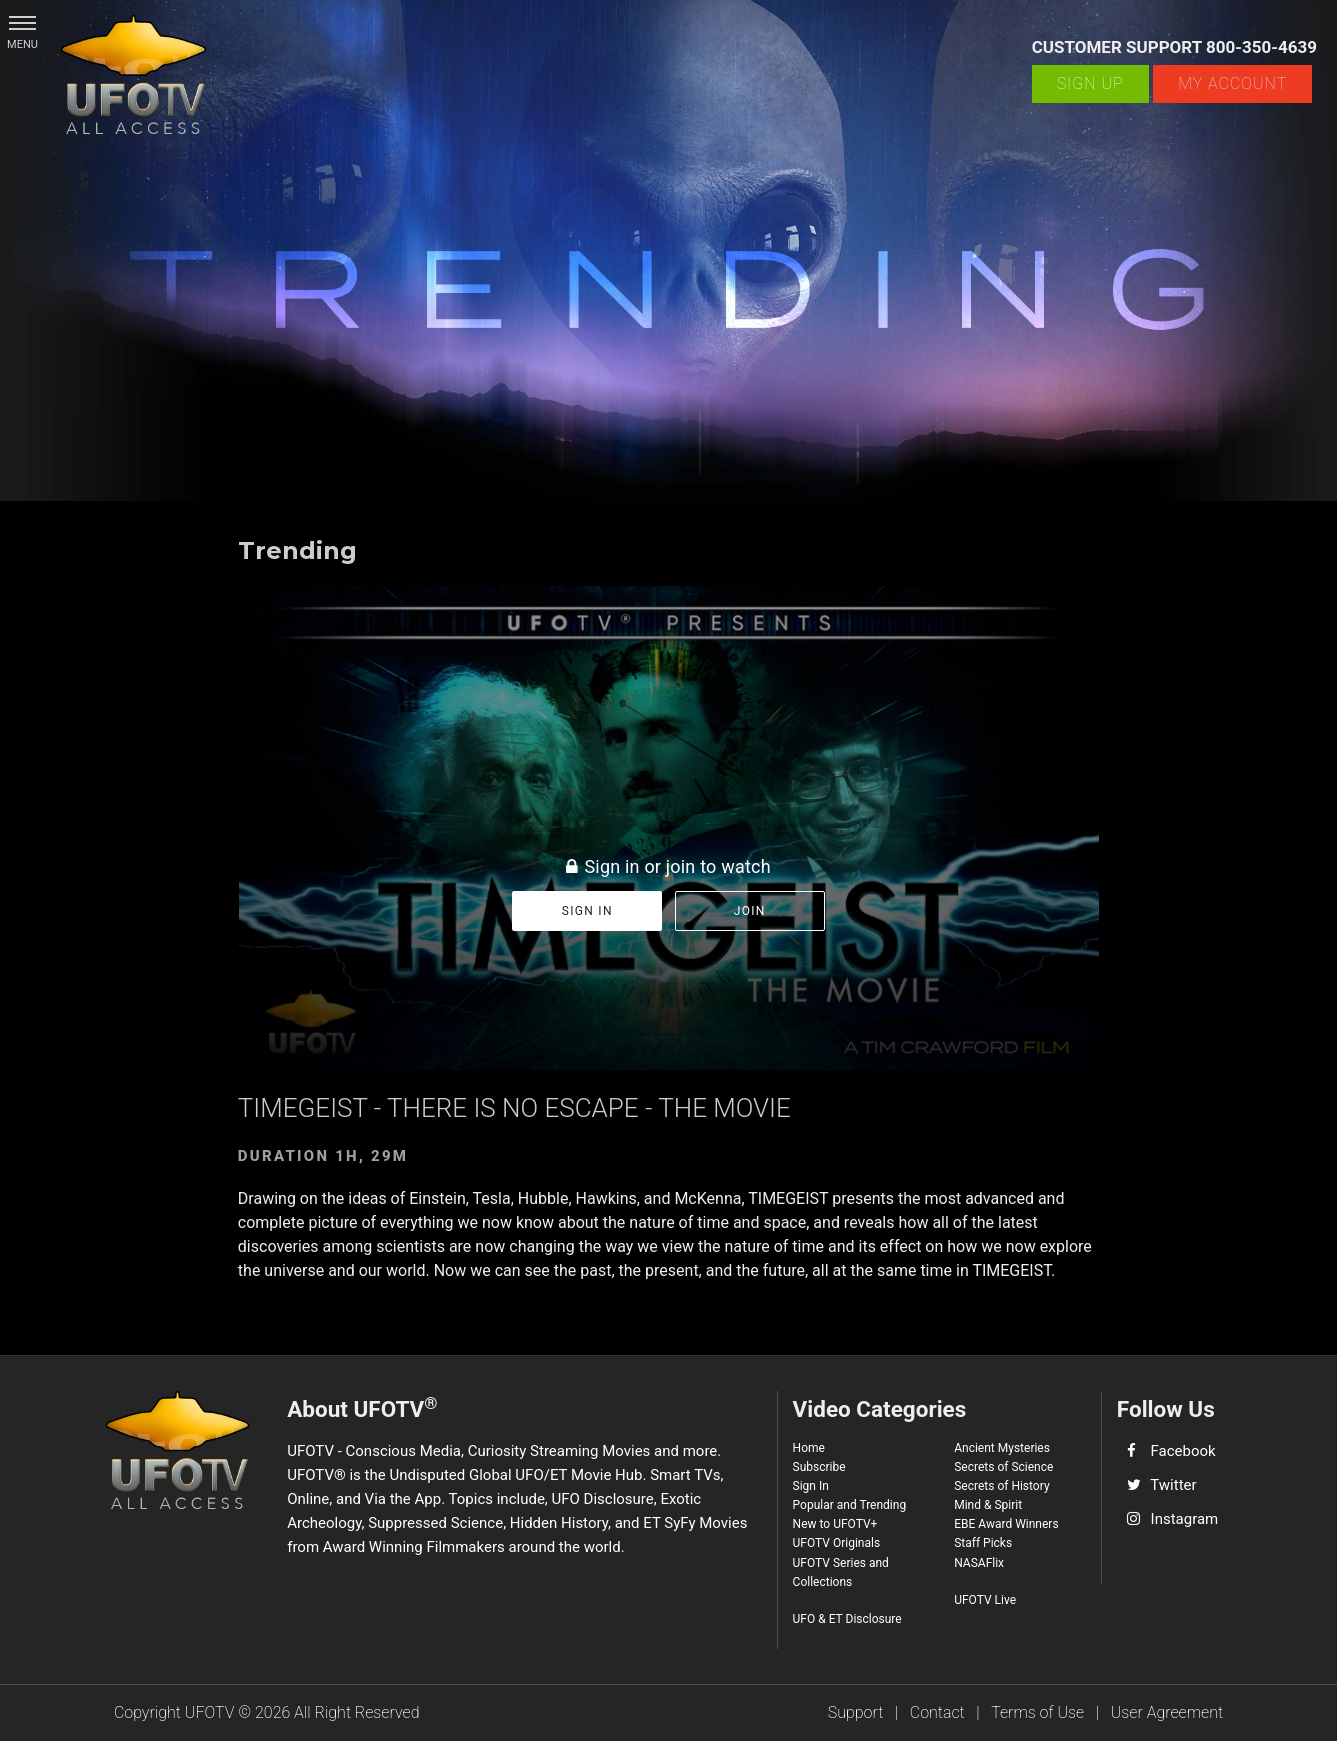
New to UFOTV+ (835, 1524)
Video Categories (880, 1409)
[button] (22, 22)
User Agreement (1167, 1712)
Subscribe (819, 1467)
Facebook (1183, 1451)
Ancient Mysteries (1002, 1448)
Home (809, 1448)
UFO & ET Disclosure (847, 1619)
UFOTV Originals (837, 1543)
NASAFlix (979, 1563)
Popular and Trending (850, 1505)
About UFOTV (362, 1407)
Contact (937, 1712)
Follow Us (1166, 1409)
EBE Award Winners (1006, 1524)
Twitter (1173, 1485)
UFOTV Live (985, 1600)
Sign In (811, 1486)
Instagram (1185, 1519)
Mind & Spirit (988, 1505)
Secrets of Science (1003, 1467)
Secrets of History (1001, 1486)
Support (856, 1712)
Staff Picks (983, 1543)
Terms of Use (1037, 1712)
